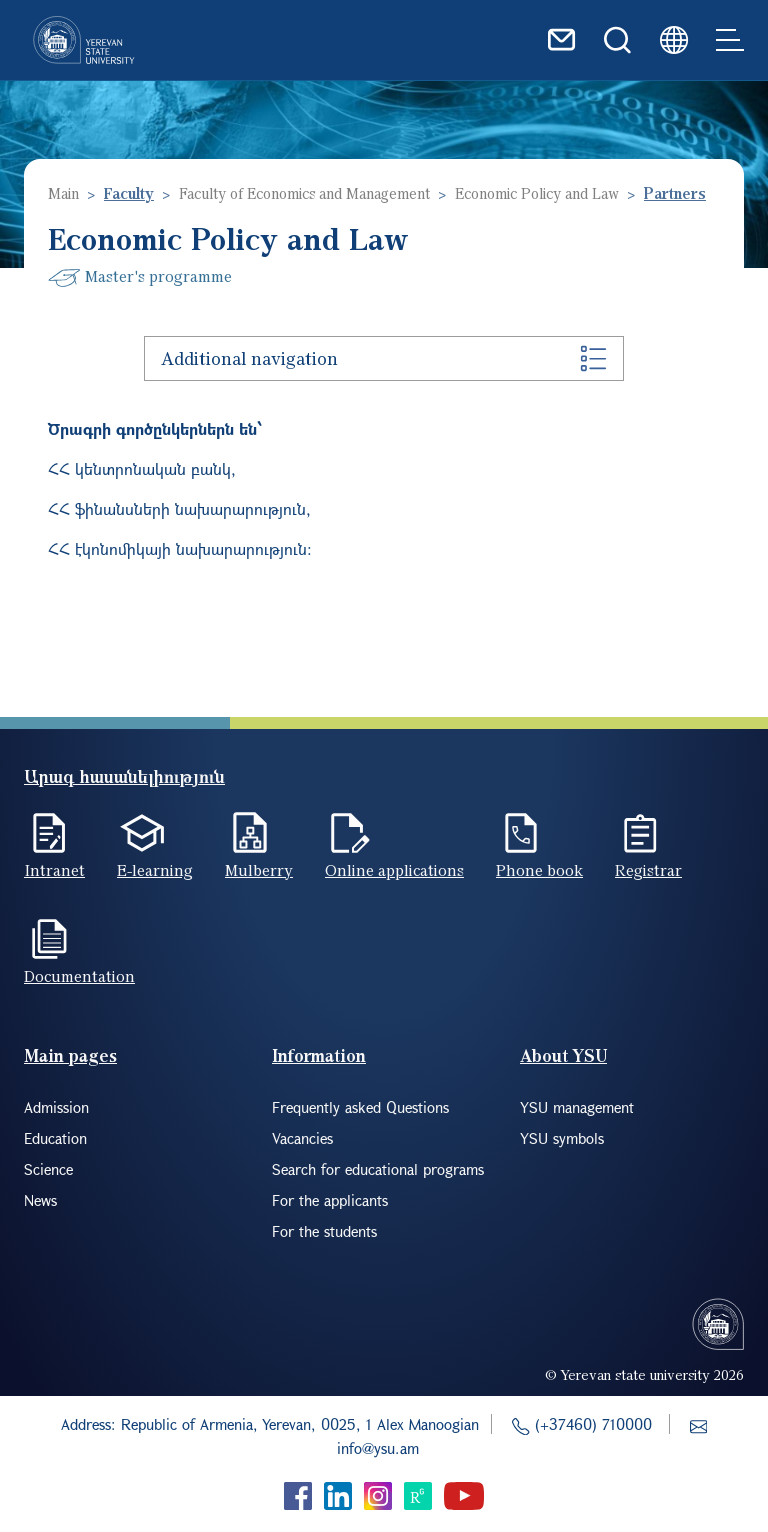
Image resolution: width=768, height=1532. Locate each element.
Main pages (70, 1055)
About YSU (563, 1055)
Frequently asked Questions (360, 1107)
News (40, 1200)
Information (319, 1055)
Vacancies (302, 1138)
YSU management (577, 1107)
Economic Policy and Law (537, 193)
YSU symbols (562, 1138)
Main (63, 193)
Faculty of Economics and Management (304, 193)
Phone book (539, 870)
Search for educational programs (378, 1169)
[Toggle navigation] (730, 40)
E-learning (155, 870)
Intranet (54, 870)
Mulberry (259, 870)
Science (48, 1169)
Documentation (79, 976)
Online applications (394, 870)
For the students (324, 1231)
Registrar (648, 870)
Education (55, 1138)
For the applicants (330, 1200)
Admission (56, 1107)
